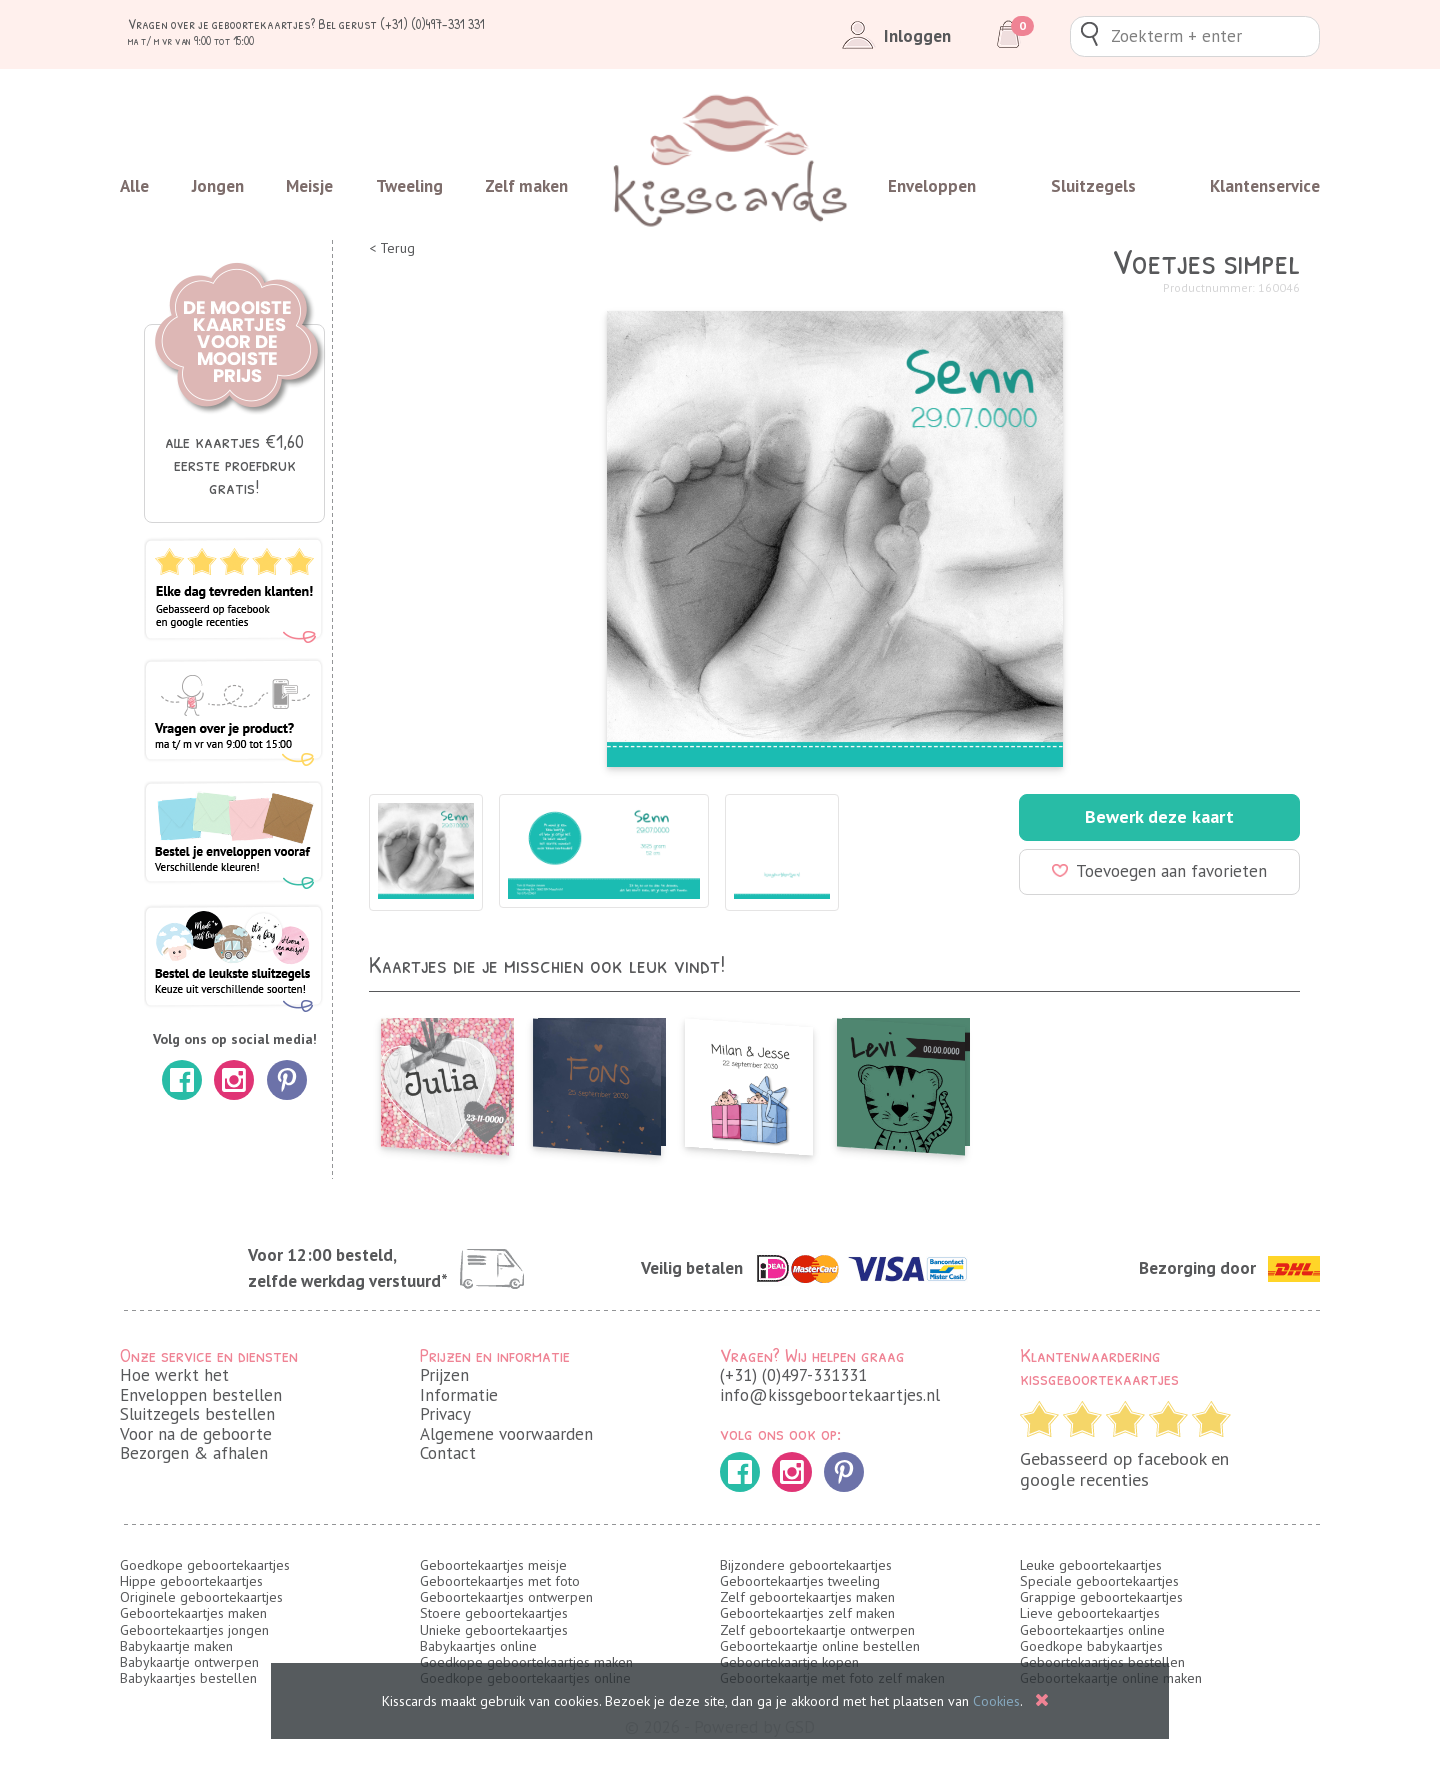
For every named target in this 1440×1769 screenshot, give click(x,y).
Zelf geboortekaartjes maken (807, 1597)
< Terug (392, 248)
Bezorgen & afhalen (194, 1453)
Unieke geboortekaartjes (494, 1630)
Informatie (459, 1395)
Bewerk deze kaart (1159, 816)
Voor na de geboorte (196, 1434)
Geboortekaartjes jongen (194, 1630)
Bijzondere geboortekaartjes (806, 1565)
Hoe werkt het (174, 1375)
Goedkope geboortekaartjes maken (526, 1662)
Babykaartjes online (478, 1646)
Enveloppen (932, 186)
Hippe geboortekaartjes (191, 1581)
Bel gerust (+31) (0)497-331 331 (401, 23)
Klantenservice (1265, 186)
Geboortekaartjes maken (193, 1613)
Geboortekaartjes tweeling (800, 1581)
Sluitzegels (1093, 186)
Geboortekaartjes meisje (493, 1565)
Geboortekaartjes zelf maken (807, 1613)
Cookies (996, 1701)
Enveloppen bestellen (201, 1395)
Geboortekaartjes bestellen (1102, 1662)
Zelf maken (526, 186)
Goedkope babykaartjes (1091, 1646)
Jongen (218, 186)
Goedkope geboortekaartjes (205, 1565)
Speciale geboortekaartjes (1099, 1581)
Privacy (445, 1414)
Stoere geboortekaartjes (494, 1613)
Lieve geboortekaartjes (1090, 1613)
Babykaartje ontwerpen (189, 1662)
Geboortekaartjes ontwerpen (506, 1597)
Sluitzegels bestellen (197, 1414)
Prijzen (444, 1375)
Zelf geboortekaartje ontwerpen (817, 1630)
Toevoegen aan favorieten (1159, 871)
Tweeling (409, 186)
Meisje (309, 186)
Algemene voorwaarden (506, 1434)
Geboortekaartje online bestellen (820, 1646)
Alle (134, 186)
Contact (448, 1453)
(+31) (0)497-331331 (793, 1375)
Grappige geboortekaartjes (1101, 1597)
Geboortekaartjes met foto (500, 1581)
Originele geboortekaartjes (201, 1597)
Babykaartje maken (176, 1646)
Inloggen (892, 36)
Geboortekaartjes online (1092, 1630)
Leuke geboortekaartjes (1091, 1565)
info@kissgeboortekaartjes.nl (830, 1395)
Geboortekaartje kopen (789, 1662)
